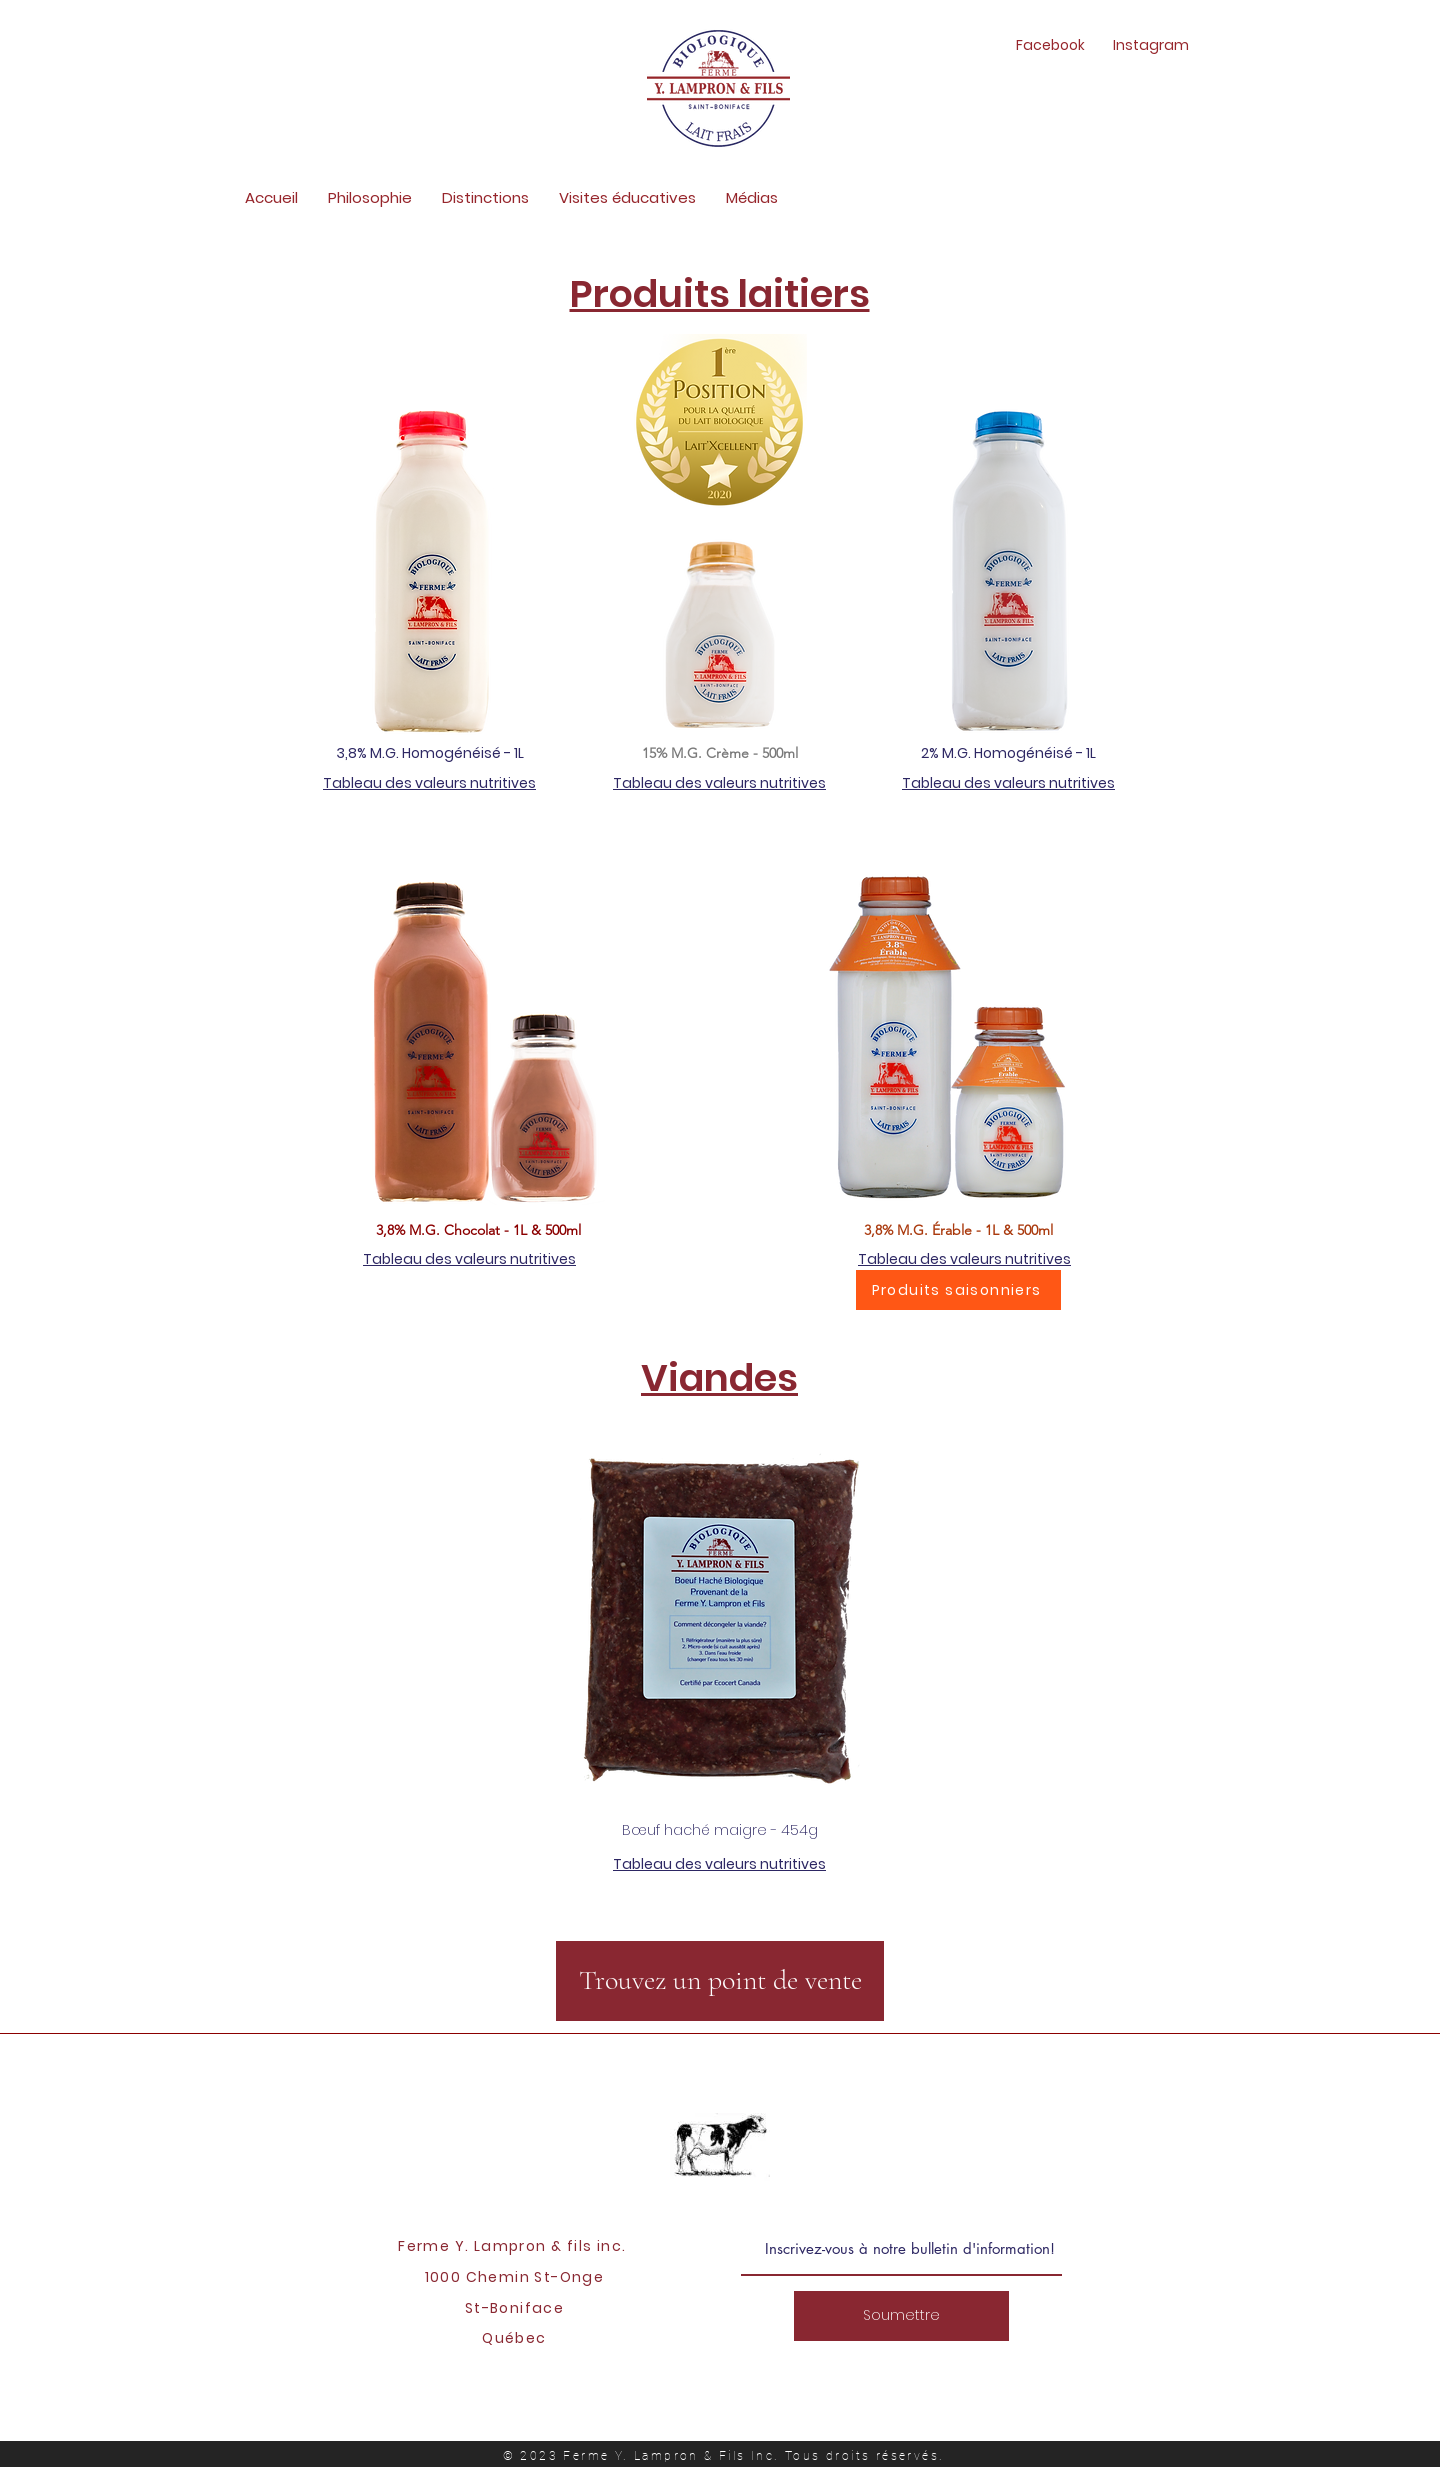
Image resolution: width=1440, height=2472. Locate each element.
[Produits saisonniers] (958, 1290)
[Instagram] (1150, 46)
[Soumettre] (901, 2316)
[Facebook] (1050, 46)
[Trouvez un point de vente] (720, 1981)
